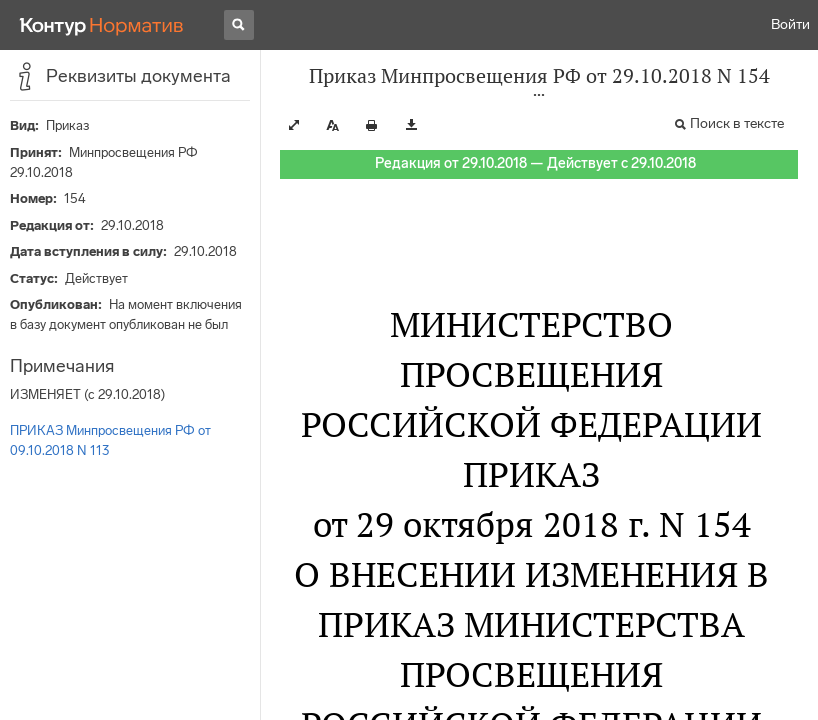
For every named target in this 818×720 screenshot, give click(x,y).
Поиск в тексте (737, 123)
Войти (790, 24)
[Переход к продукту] (102, 25)
